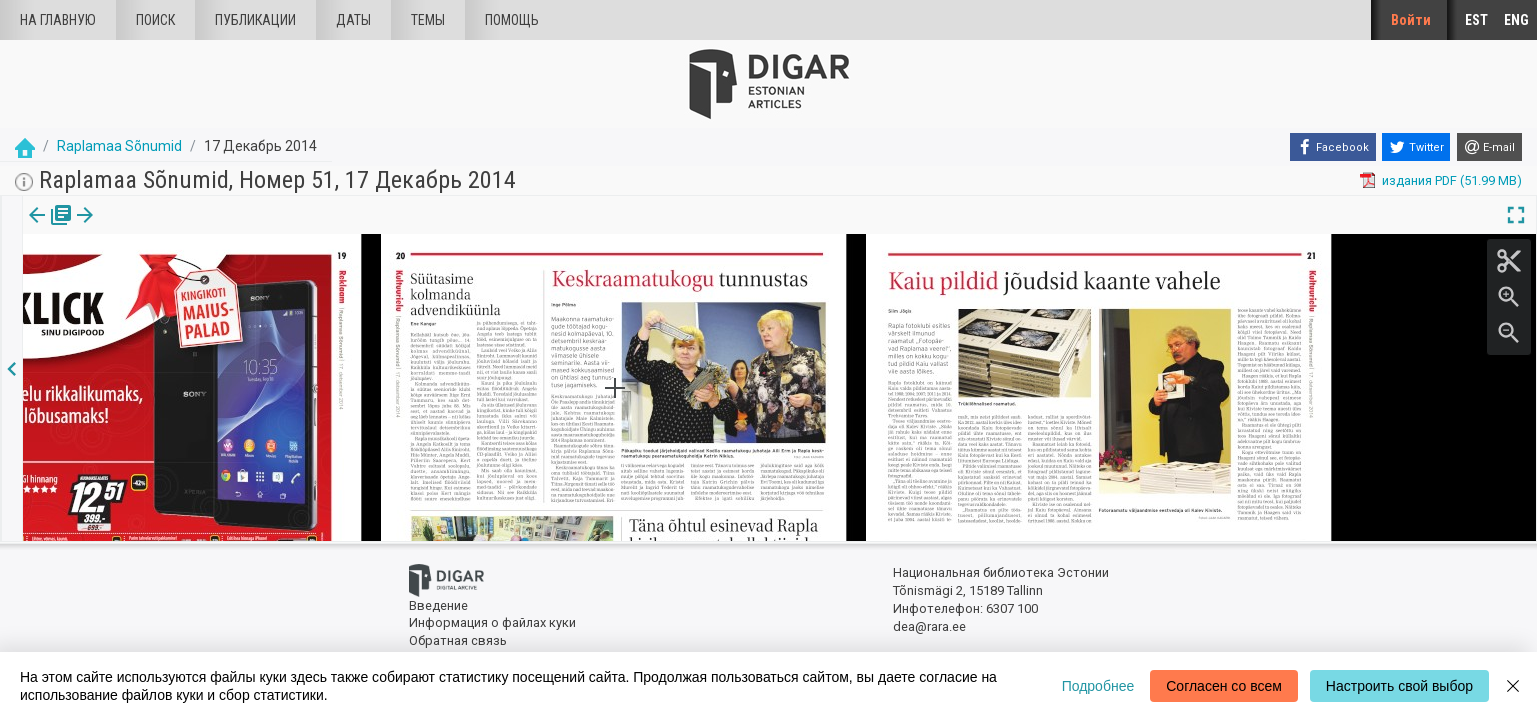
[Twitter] (1416, 147)
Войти (1411, 20)
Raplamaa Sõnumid (119, 146)
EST (1476, 20)
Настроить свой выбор (1399, 686)
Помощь (512, 20)
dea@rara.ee (929, 626)
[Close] (1513, 686)
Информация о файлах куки (492, 622)
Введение (438, 605)
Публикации (255, 20)
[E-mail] (1489, 147)
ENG (1516, 20)
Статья (132, 229)
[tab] (47, 229)
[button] (163, 229)
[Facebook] (1333, 147)
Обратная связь (458, 640)
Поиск (155, 20)
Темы (428, 20)
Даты (353, 20)
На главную (58, 20)
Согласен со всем (1224, 686)
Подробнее (1098, 686)
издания (47, 229)
